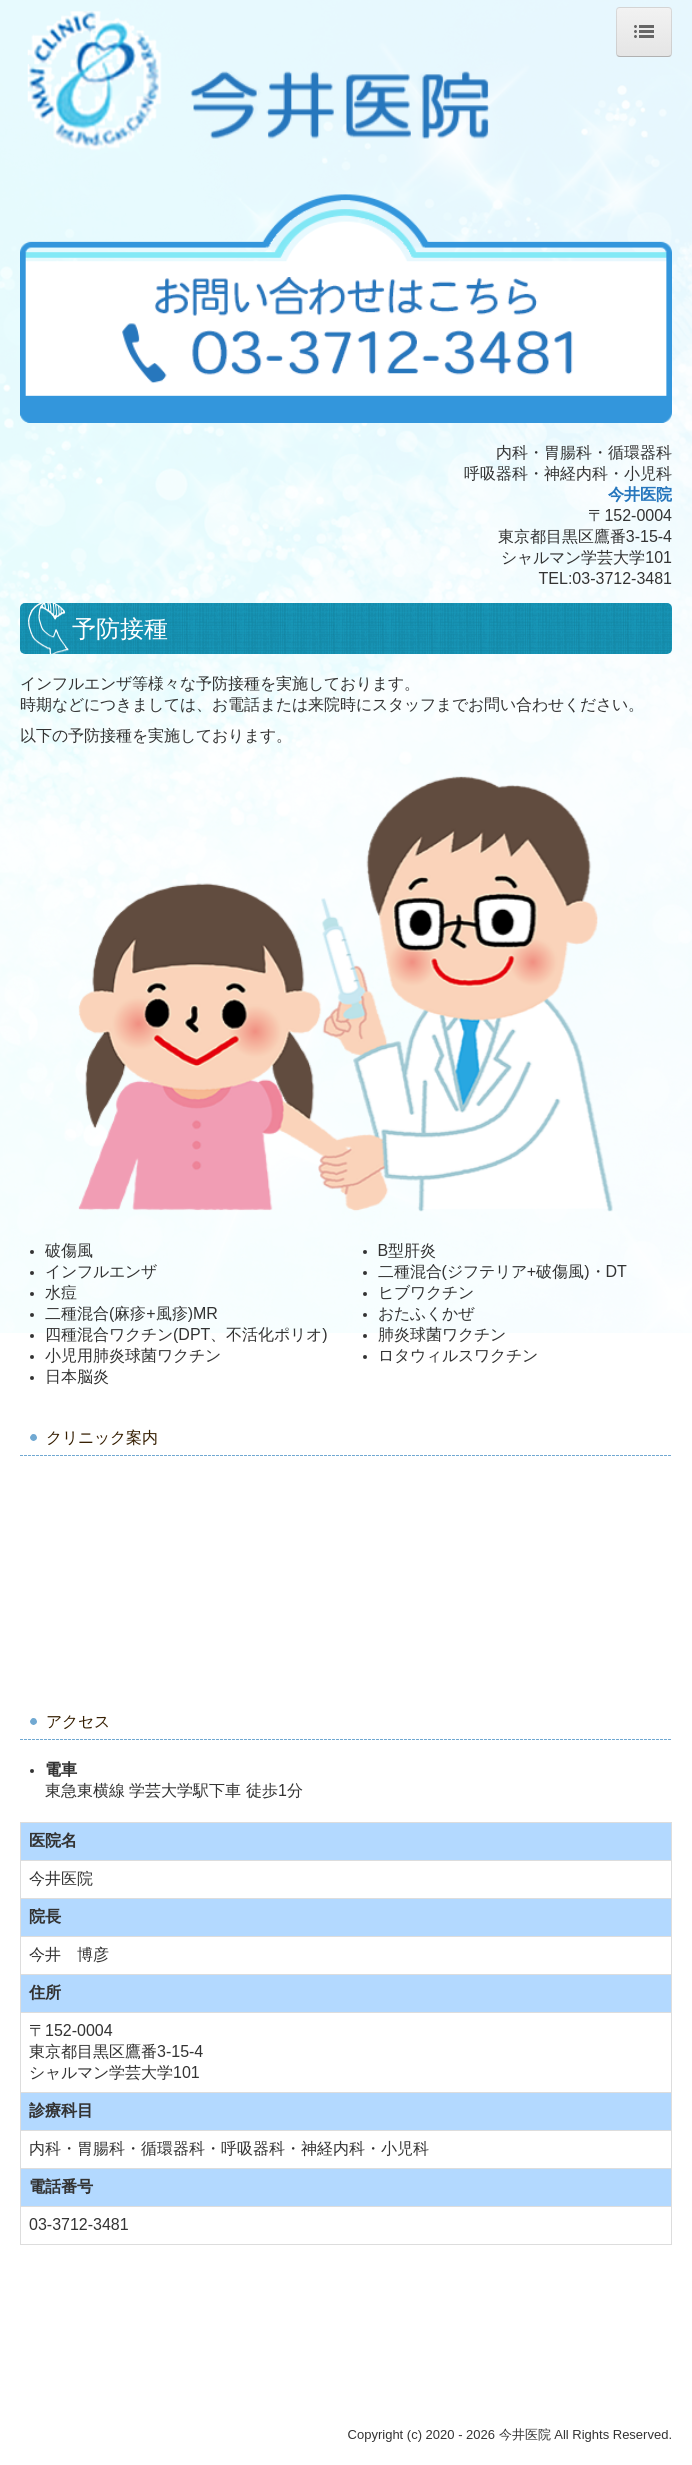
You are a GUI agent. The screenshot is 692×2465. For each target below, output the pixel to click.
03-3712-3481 (622, 578)
